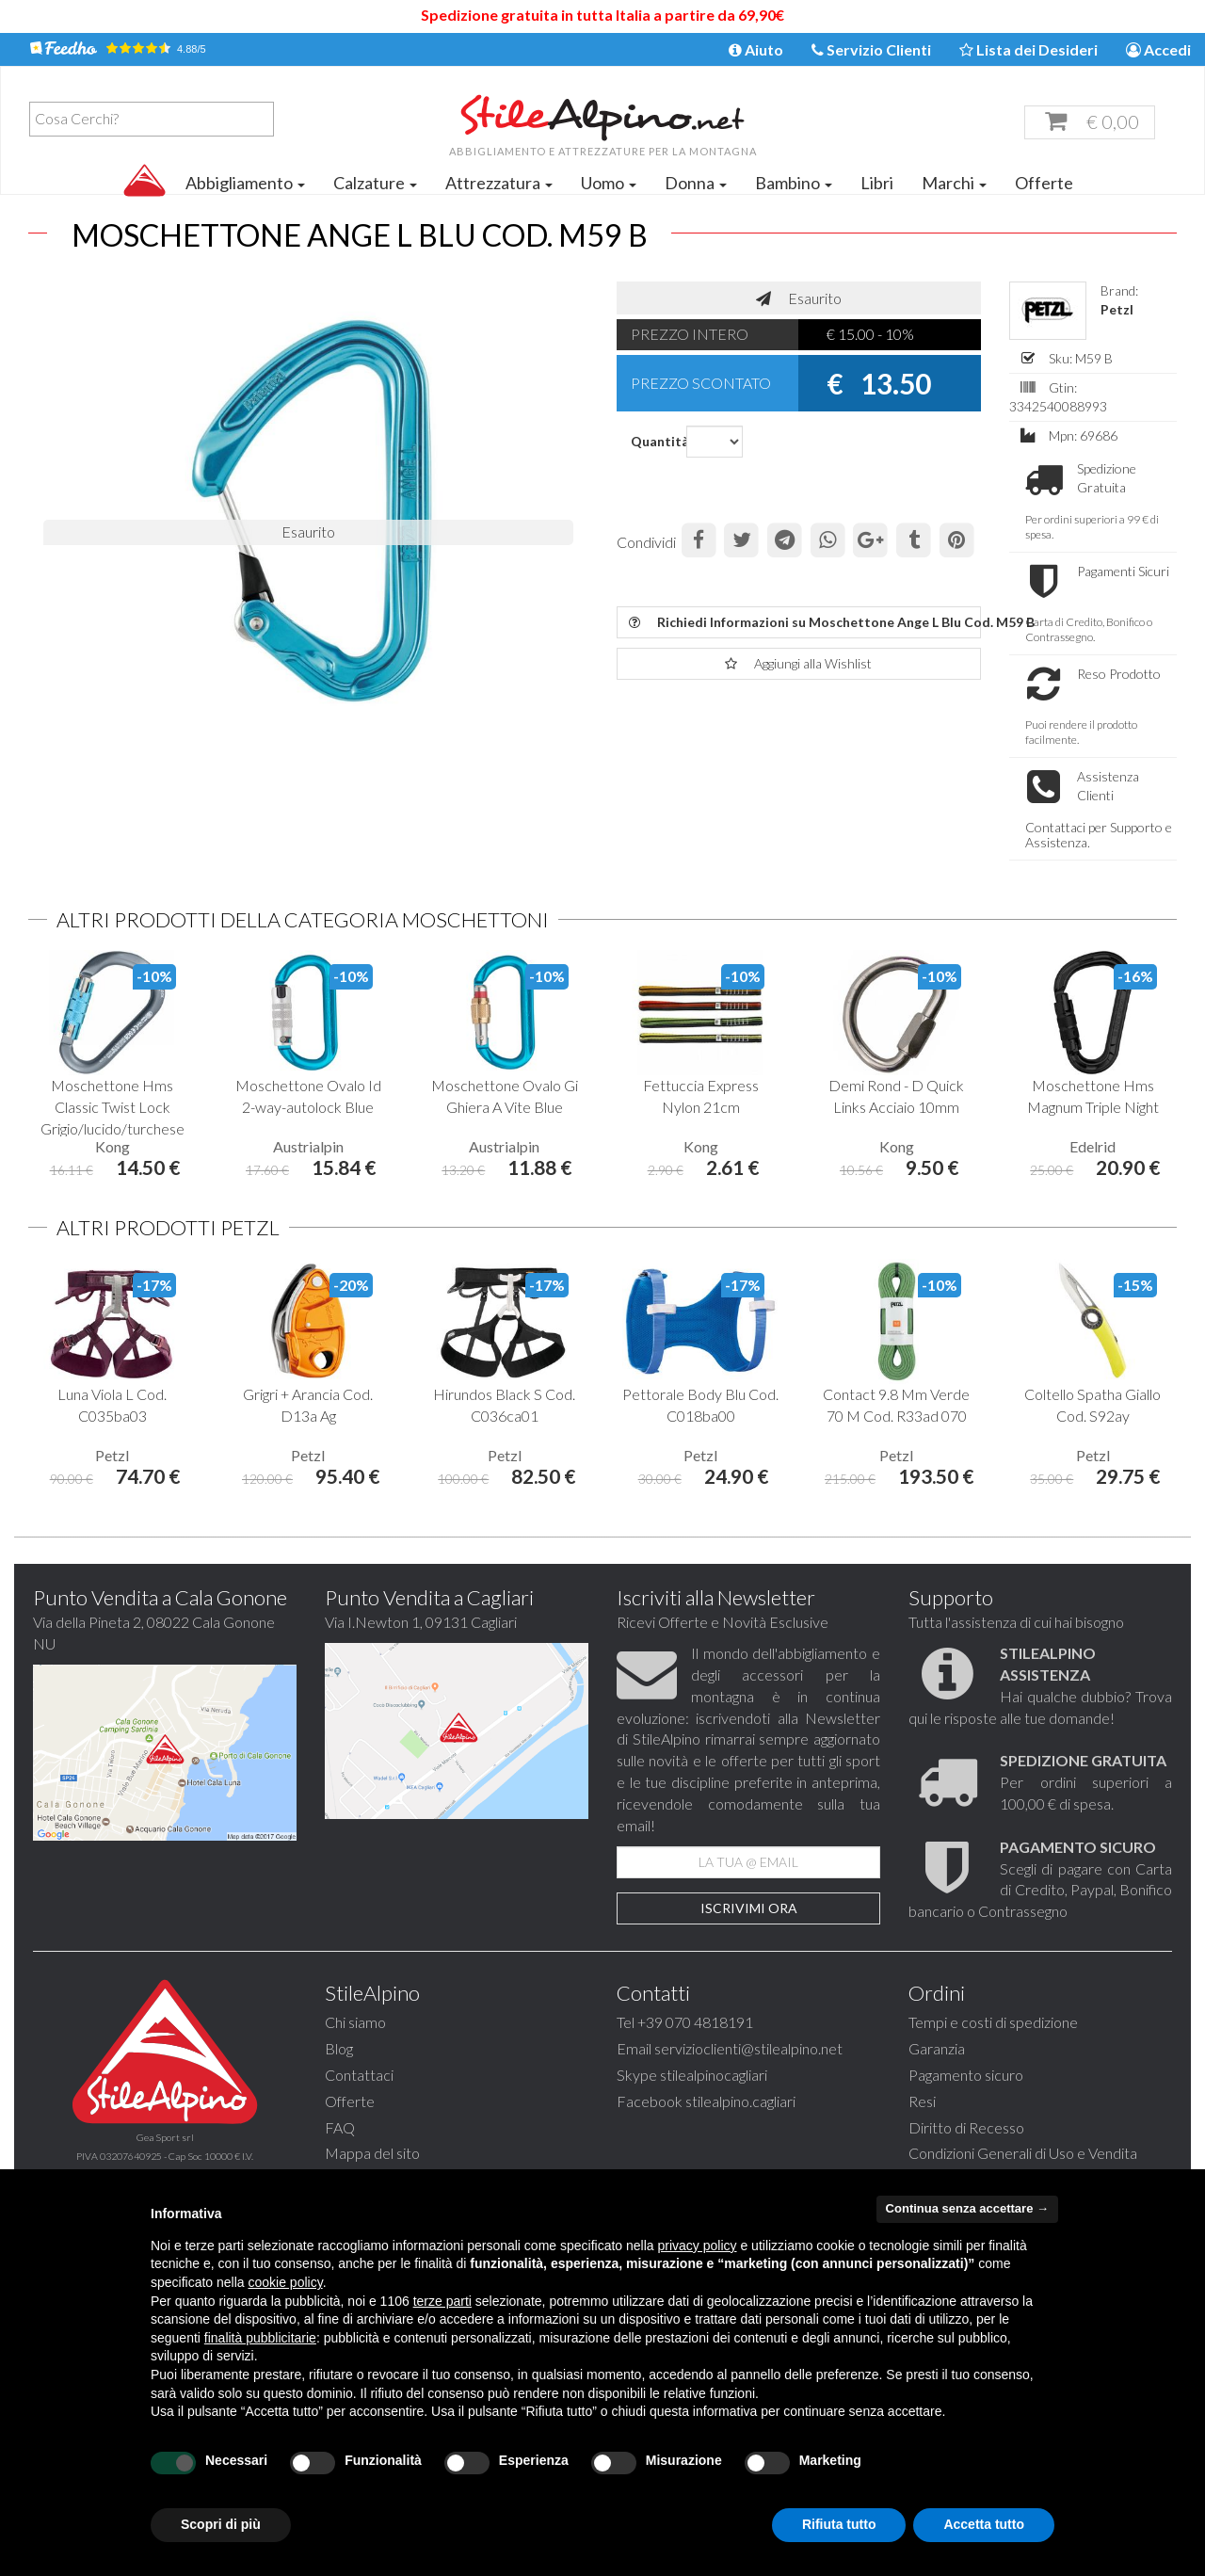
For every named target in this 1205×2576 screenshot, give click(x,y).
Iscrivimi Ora (748, 1936)
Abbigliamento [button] (245, 182)
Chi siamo (355, 2050)
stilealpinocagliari (713, 2103)
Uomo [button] (608, 182)
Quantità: (651, 441)
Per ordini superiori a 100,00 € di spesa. (1086, 1810)
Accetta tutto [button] (983, 2524)
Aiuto (756, 49)
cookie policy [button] (286, 2282)
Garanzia (936, 2076)
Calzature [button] (375, 182)
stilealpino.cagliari (740, 2129)
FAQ (340, 2156)
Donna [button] (696, 182)
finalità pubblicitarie (260, 2337)
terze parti (442, 2301)
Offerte (1044, 182)
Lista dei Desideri (1028, 49)
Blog (339, 2076)
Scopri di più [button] (221, 2524)
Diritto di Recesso (966, 2156)
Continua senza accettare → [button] (967, 2208)
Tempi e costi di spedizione (993, 2050)
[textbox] (156, 118)
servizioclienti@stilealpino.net (748, 2076)
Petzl (1117, 309)
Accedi (1158, 49)
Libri (876, 182)
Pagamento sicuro (965, 2103)
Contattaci (359, 2103)
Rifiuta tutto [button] (839, 2524)
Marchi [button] (954, 182)
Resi (922, 2129)
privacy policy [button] (697, 2245)
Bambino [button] (793, 182)
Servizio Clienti (871, 49)
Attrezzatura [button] (499, 182)
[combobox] (151, 119)
